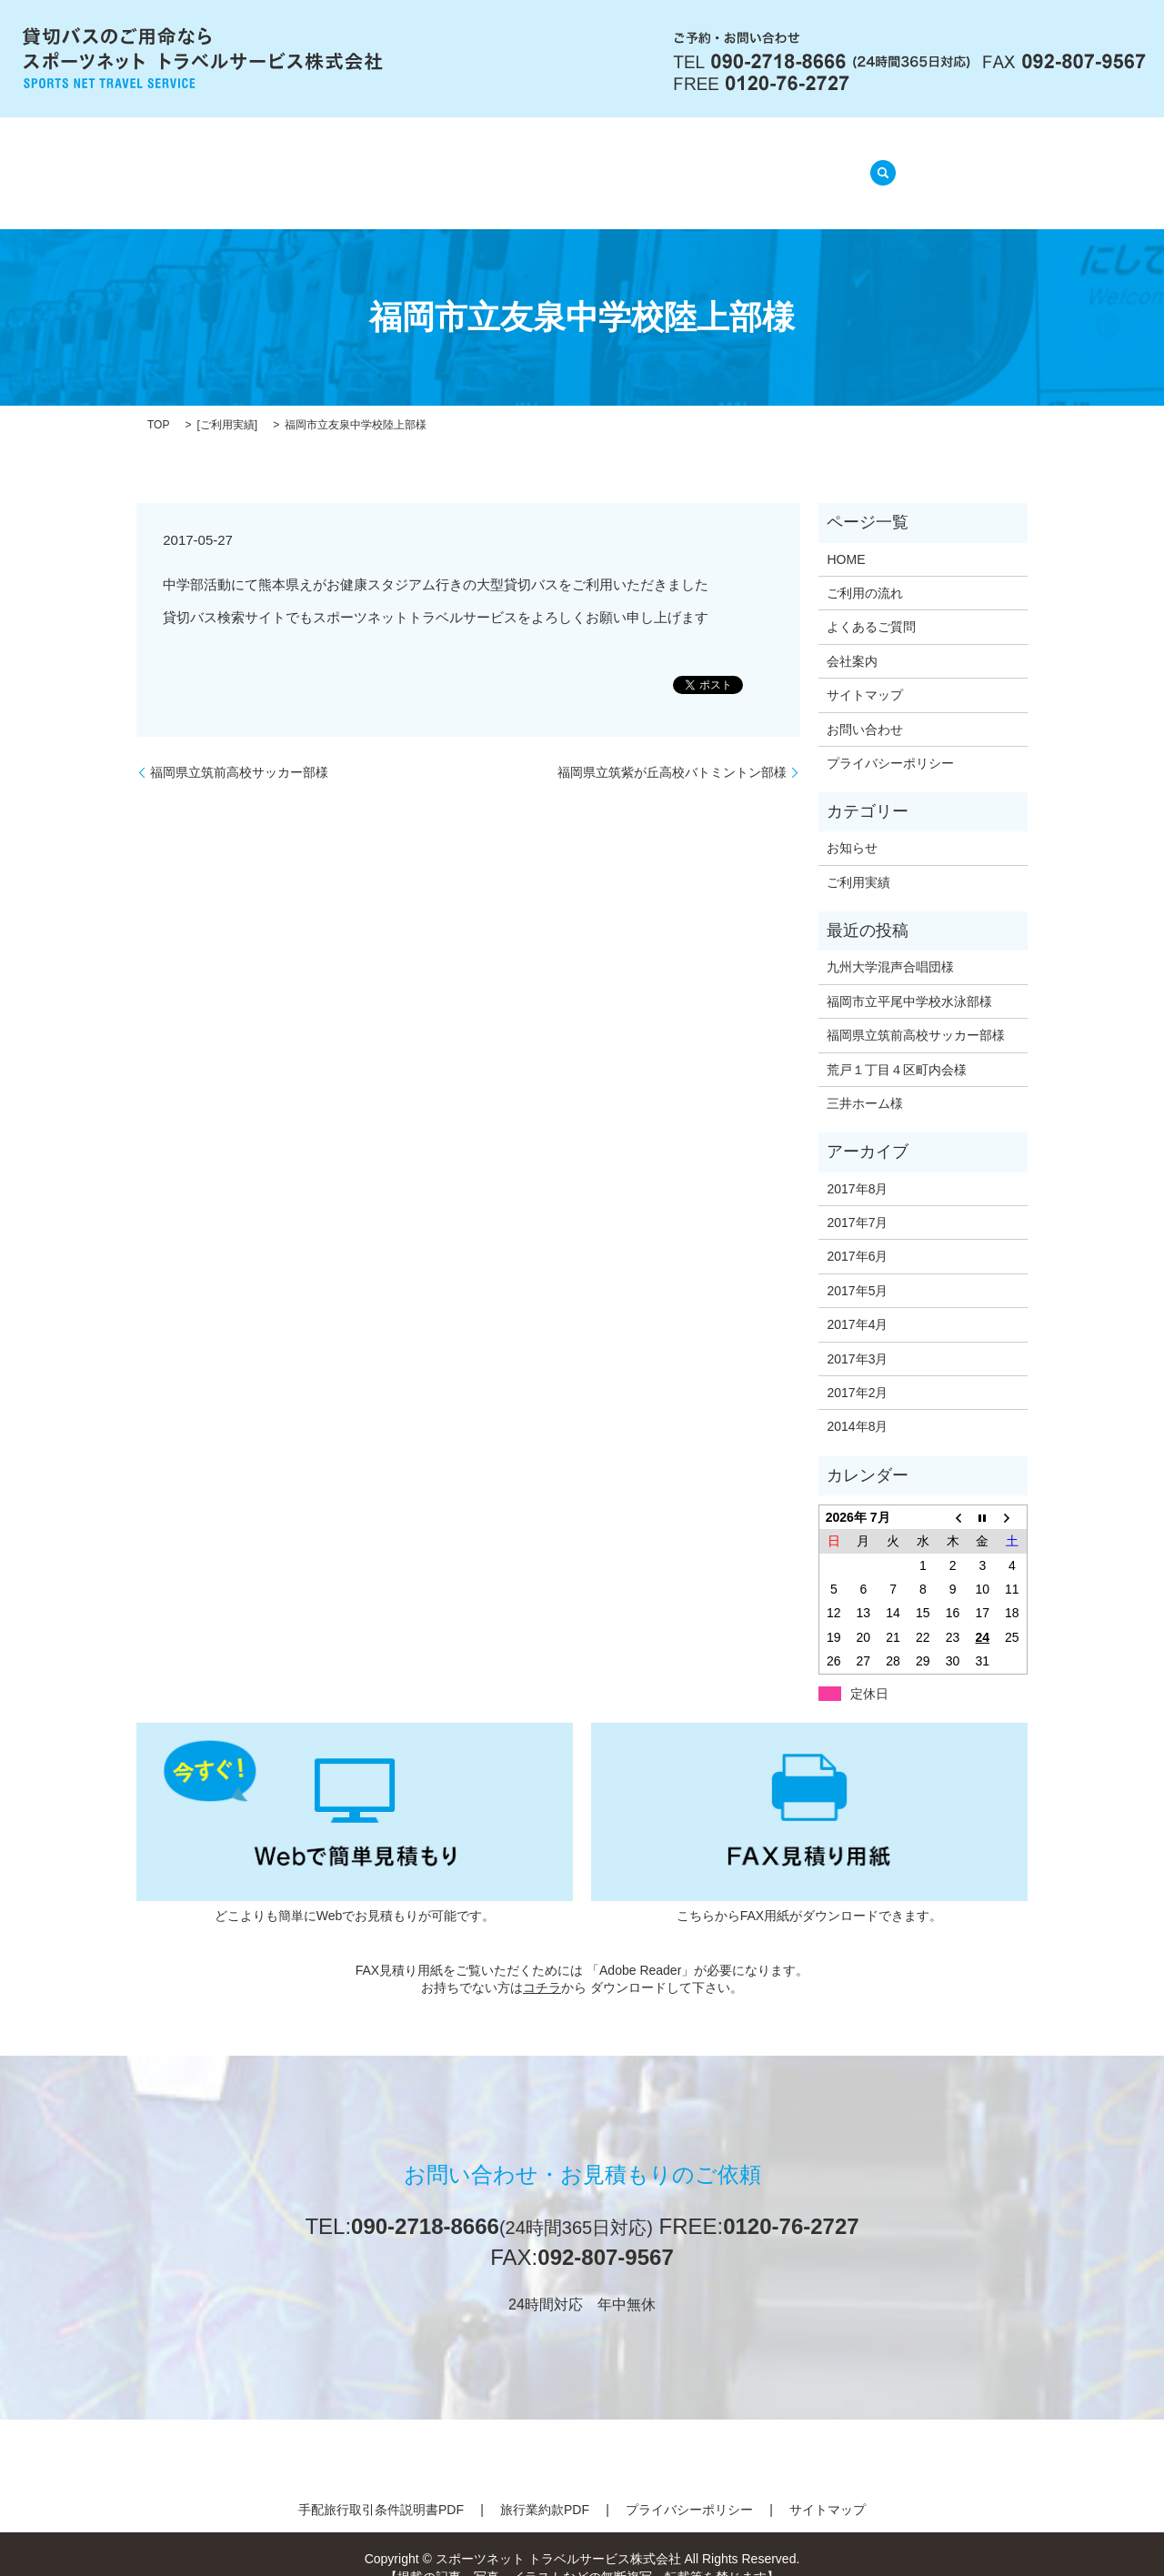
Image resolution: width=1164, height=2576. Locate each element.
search (877, 162)
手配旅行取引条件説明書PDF (381, 2487)
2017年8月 (857, 1165)
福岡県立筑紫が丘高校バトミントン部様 (672, 748)
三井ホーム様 (865, 1080)
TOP (158, 402)
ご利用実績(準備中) (766, 163)
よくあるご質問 (617, 163)
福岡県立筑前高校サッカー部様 (239, 748)
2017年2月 (857, 1370)
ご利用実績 (227, 402)
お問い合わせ (865, 706)
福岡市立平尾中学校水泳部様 (909, 978)
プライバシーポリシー (890, 740)
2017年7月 (857, 1199)
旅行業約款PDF (544, 2487)
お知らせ (852, 825)
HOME (294, 163)
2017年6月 (857, 1233)
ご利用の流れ (487, 163)
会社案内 (380, 163)
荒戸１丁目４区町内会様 (897, 1046)
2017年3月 (857, 1335)
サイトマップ (865, 672)
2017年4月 (857, 1301)
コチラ (542, 1964)
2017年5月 (857, 1268)
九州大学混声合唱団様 (890, 944)
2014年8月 (857, 1403)
